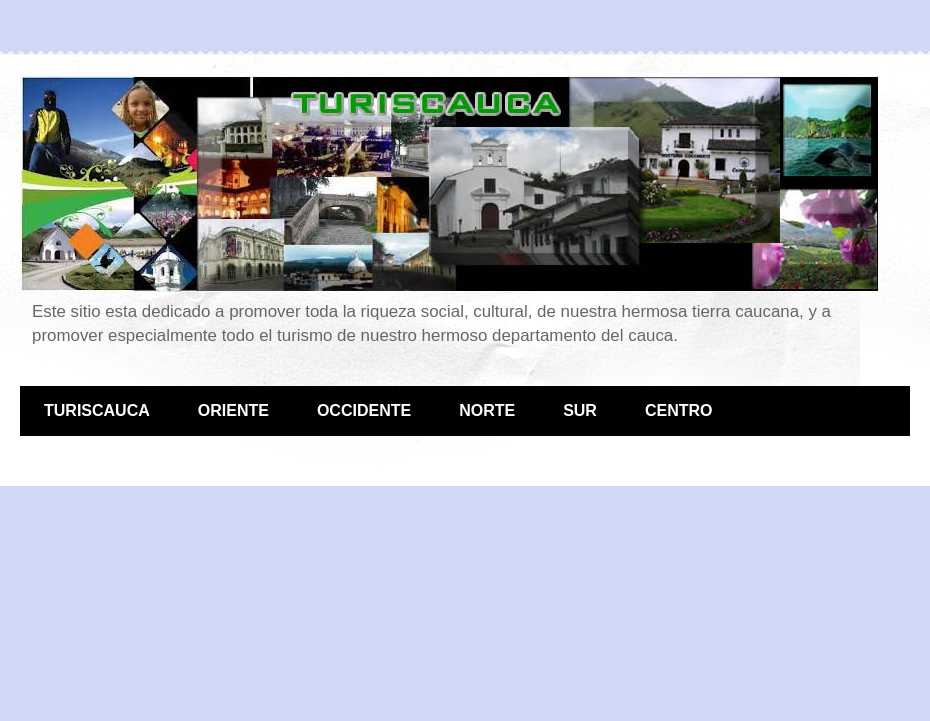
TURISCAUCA (97, 410)
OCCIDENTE (364, 410)
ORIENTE (233, 410)
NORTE (487, 410)
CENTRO (679, 410)
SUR (580, 410)
